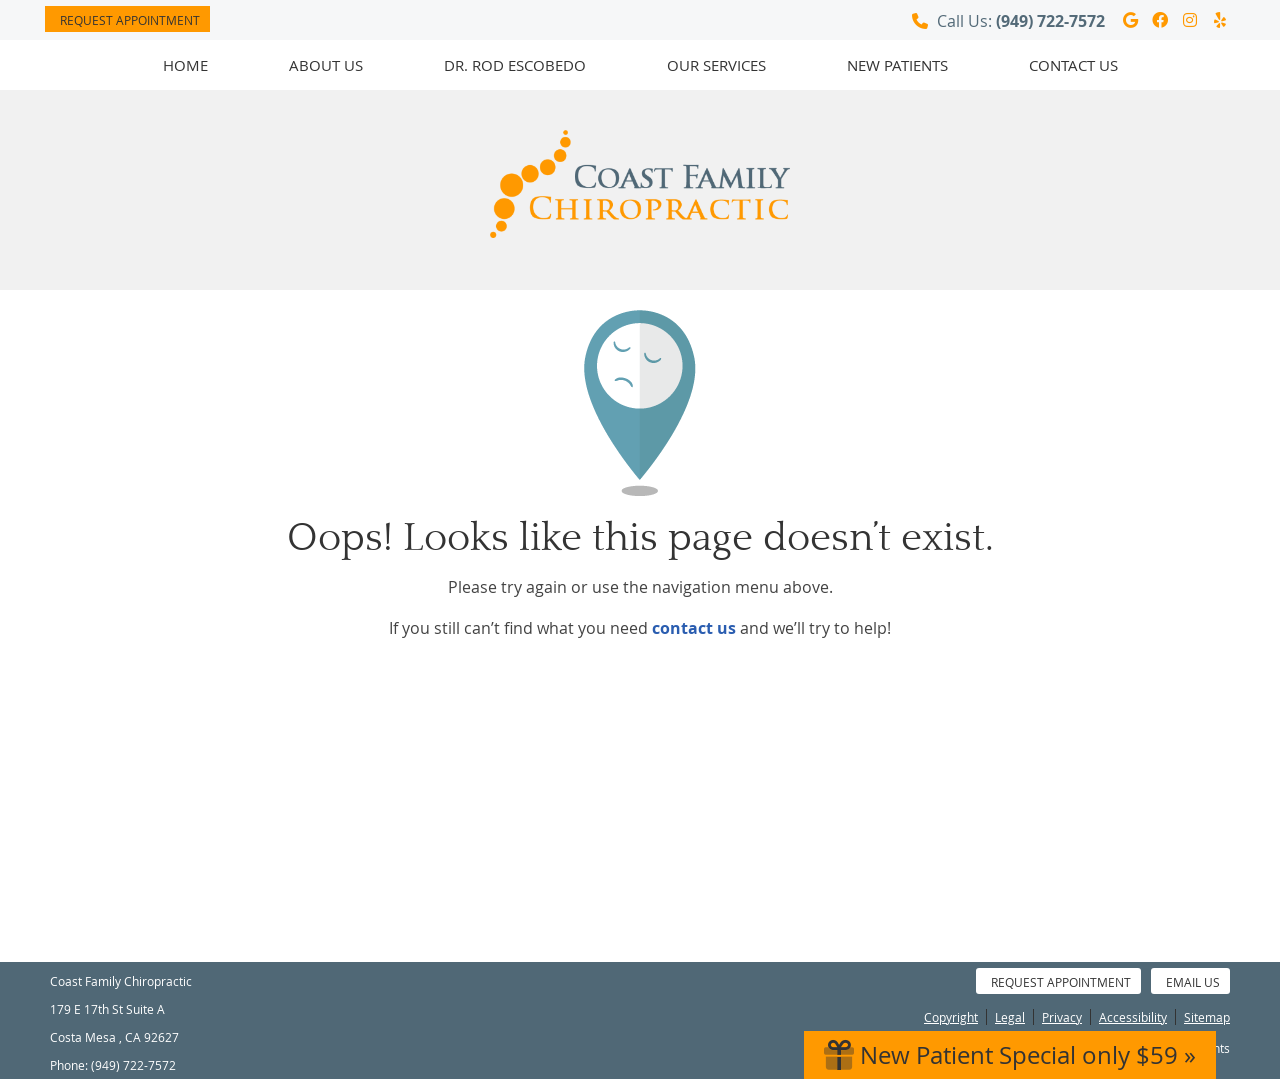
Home (185, 65)
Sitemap (1207, 1017)
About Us (326, 65)
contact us (694, 628)
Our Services (716, 65)
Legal (1010, 1017)
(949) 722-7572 (1050, 21)
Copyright (951, 1017)
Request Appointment (130, 20)
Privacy (1062, 1017)
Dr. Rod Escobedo (515, 65)
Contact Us (1073, 65)
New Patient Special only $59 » (1010, 1055)
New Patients (897, 65)
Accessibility (1133, 1017)
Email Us (1193, 982)
